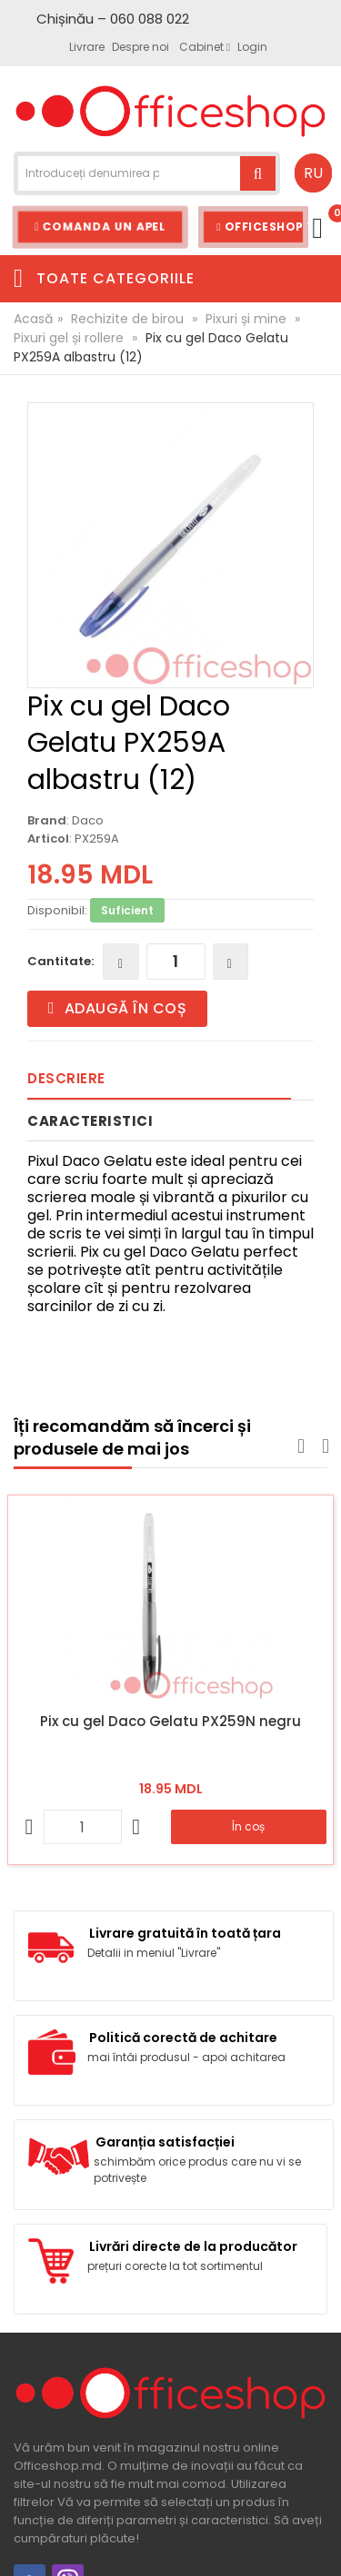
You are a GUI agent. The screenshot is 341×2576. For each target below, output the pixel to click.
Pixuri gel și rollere (69, 338)
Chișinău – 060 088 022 (112, 18)
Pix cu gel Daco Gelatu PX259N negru (170, 1721)
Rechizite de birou (127, 319)
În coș (248, 1826)
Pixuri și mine (246, 319)
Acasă (33, 319)
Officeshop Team (262, 226)
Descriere (66, 1078)
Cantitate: (60, 961)
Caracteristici (90, 1120)
